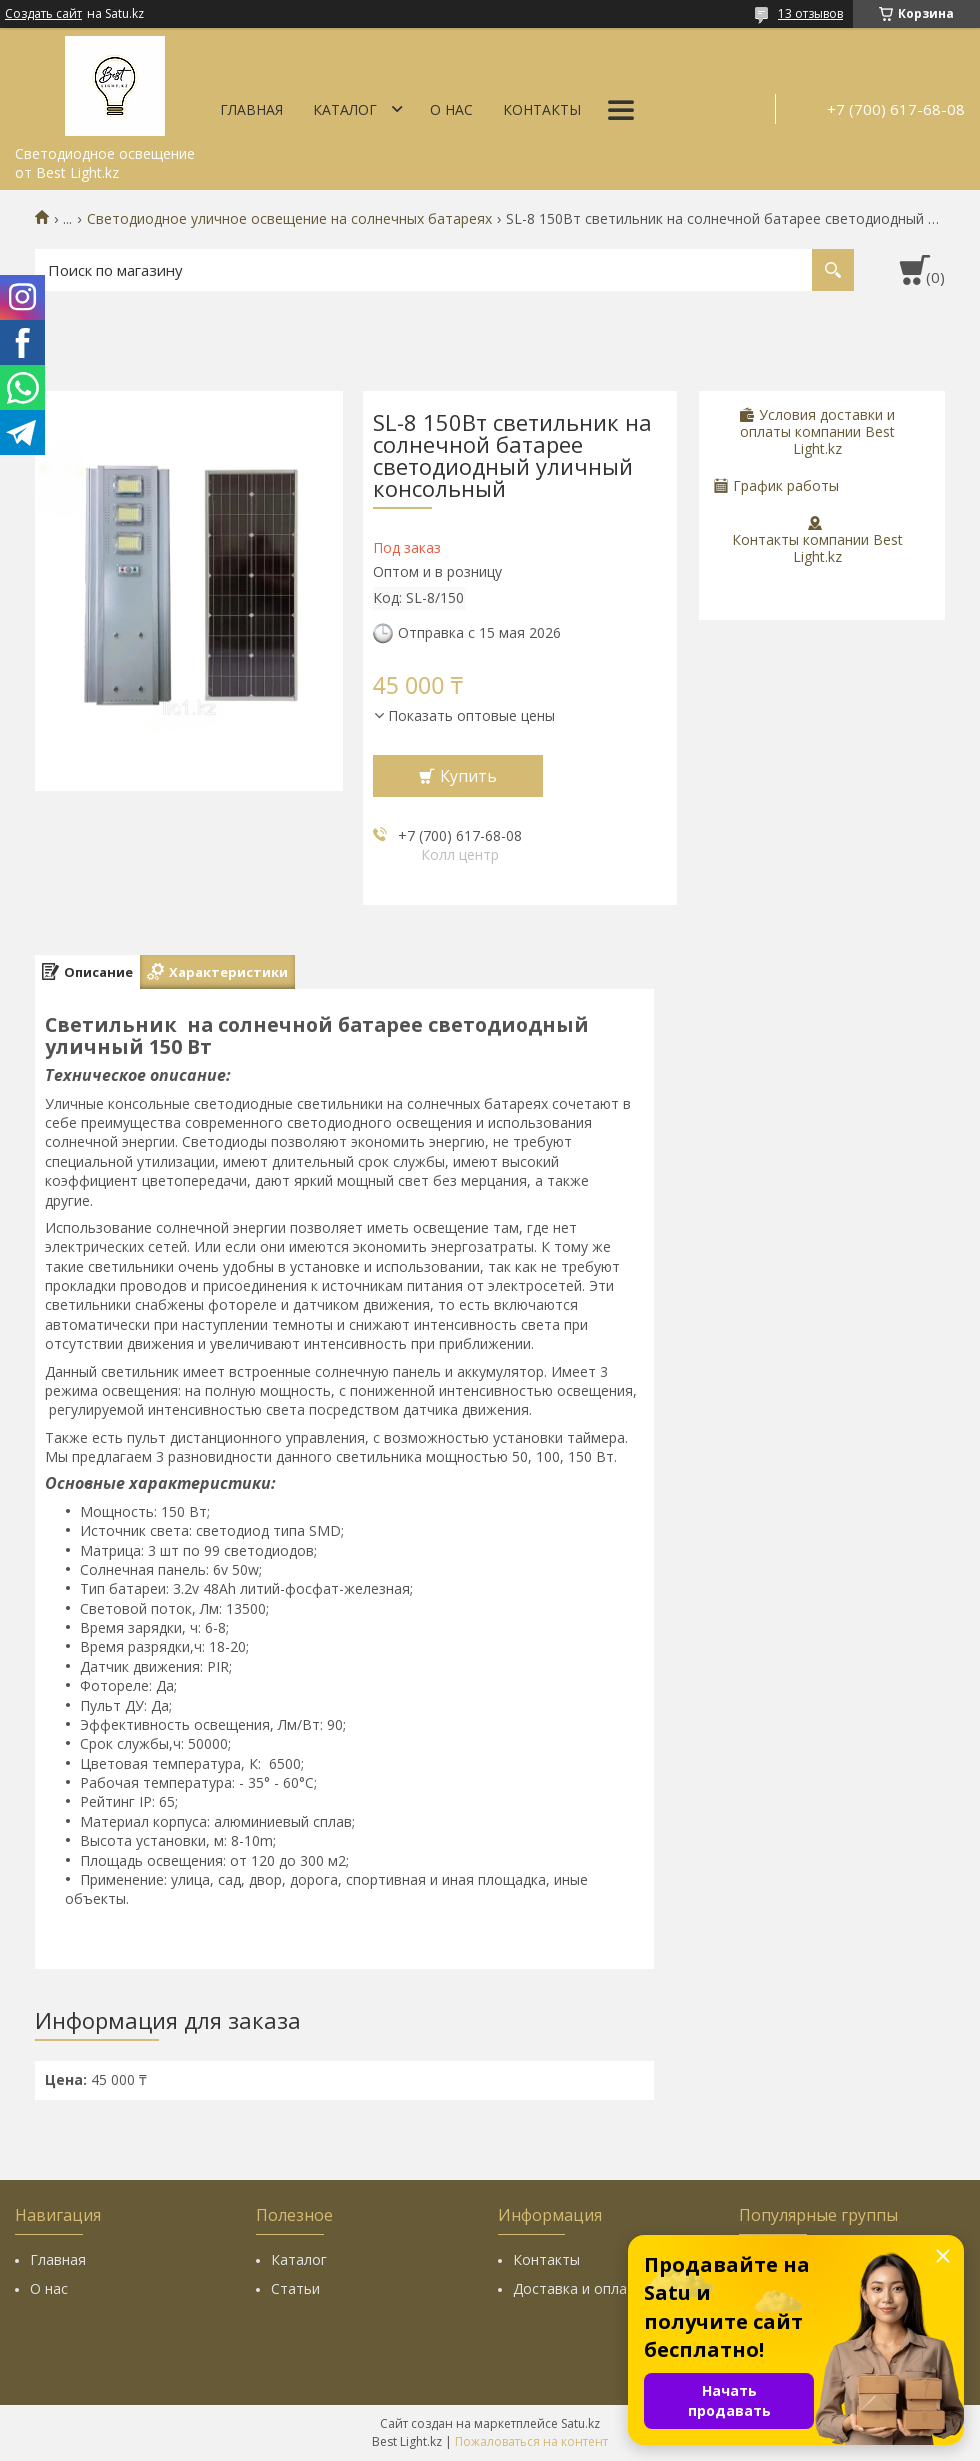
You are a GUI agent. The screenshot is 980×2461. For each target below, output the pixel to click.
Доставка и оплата (578, 2288)
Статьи (295, 2288)
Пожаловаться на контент (531, 2441)
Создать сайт (43, 14)
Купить (468, 776)
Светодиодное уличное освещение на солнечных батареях (289, 219)
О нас (451, 109)
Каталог (345, 109)
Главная (251, 109)
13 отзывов (810, 13)
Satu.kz (580, 2423)
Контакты (542, 109)
